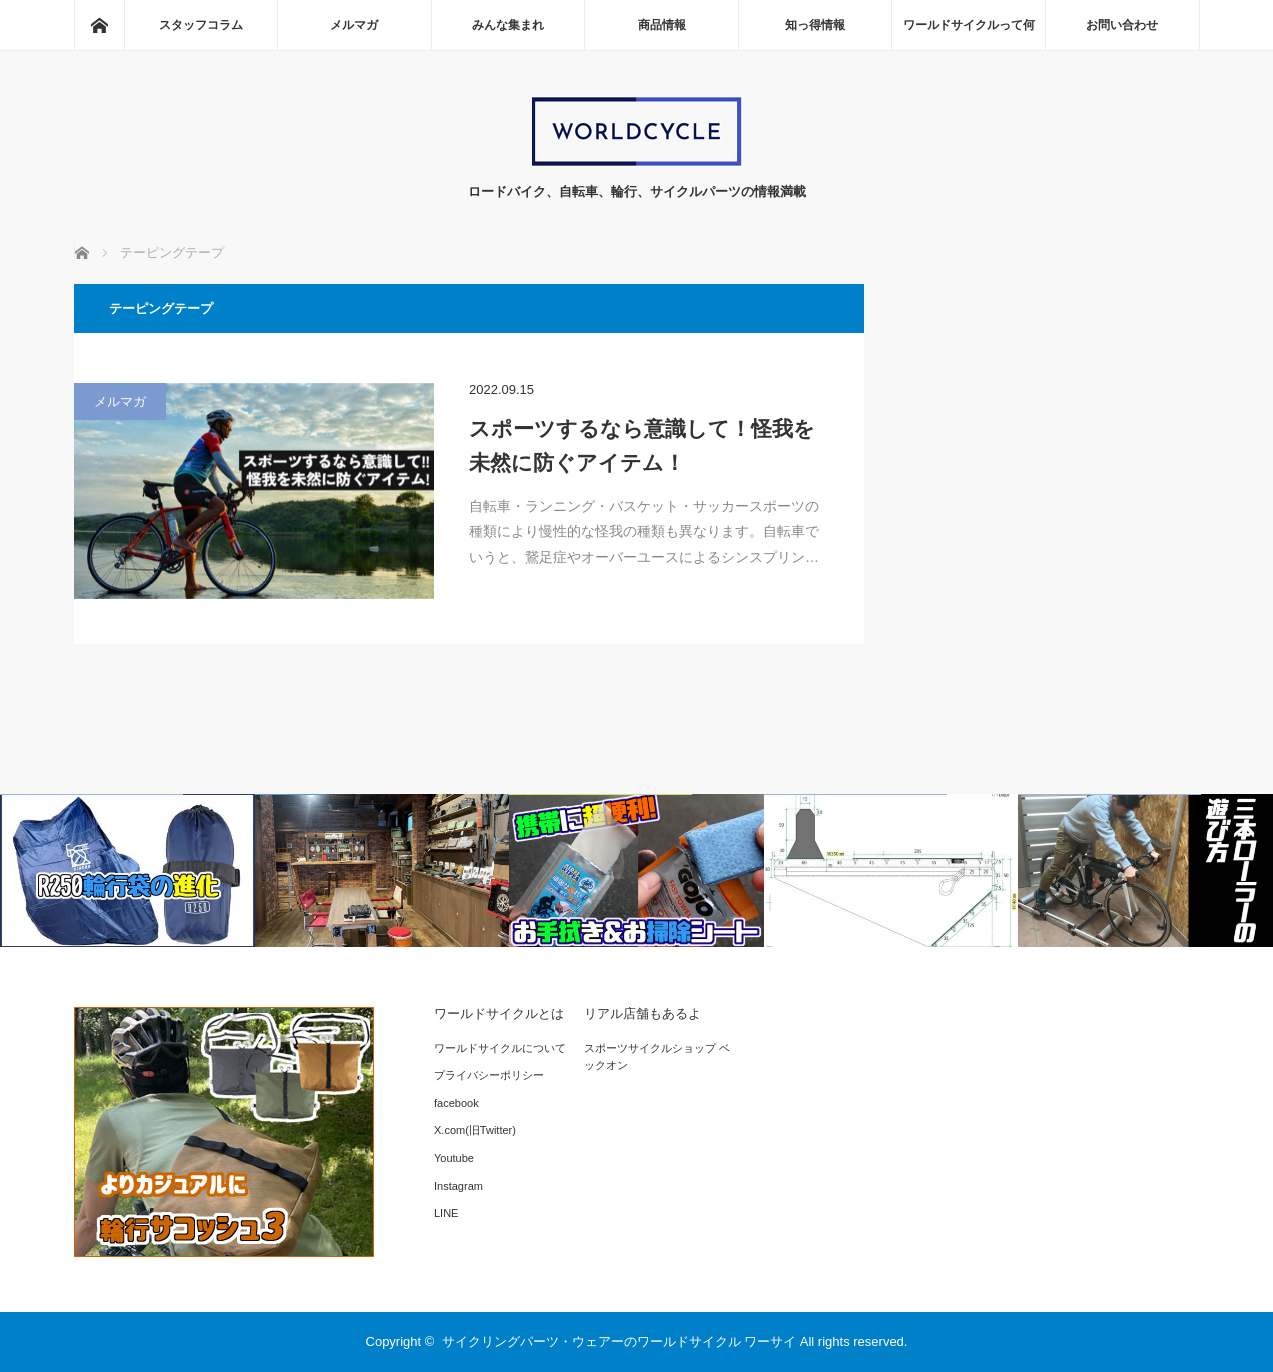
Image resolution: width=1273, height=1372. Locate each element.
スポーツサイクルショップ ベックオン (657, 1057)
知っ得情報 (815, 25)
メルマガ (354, 25)
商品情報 (662, 25)
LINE (446, 1213)
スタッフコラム (201, 25)
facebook (456, 1103)
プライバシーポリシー (489, 1075)
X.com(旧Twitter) (475, 1130)
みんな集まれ (508, 25)
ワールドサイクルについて (500, 1048)
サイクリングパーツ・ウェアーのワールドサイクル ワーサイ (619, 1341)
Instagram (458, 1186)
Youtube (454, 1158)
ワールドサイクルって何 (969, 25)
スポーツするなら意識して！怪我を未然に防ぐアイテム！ (642, 445)
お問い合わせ (1122, 25)
